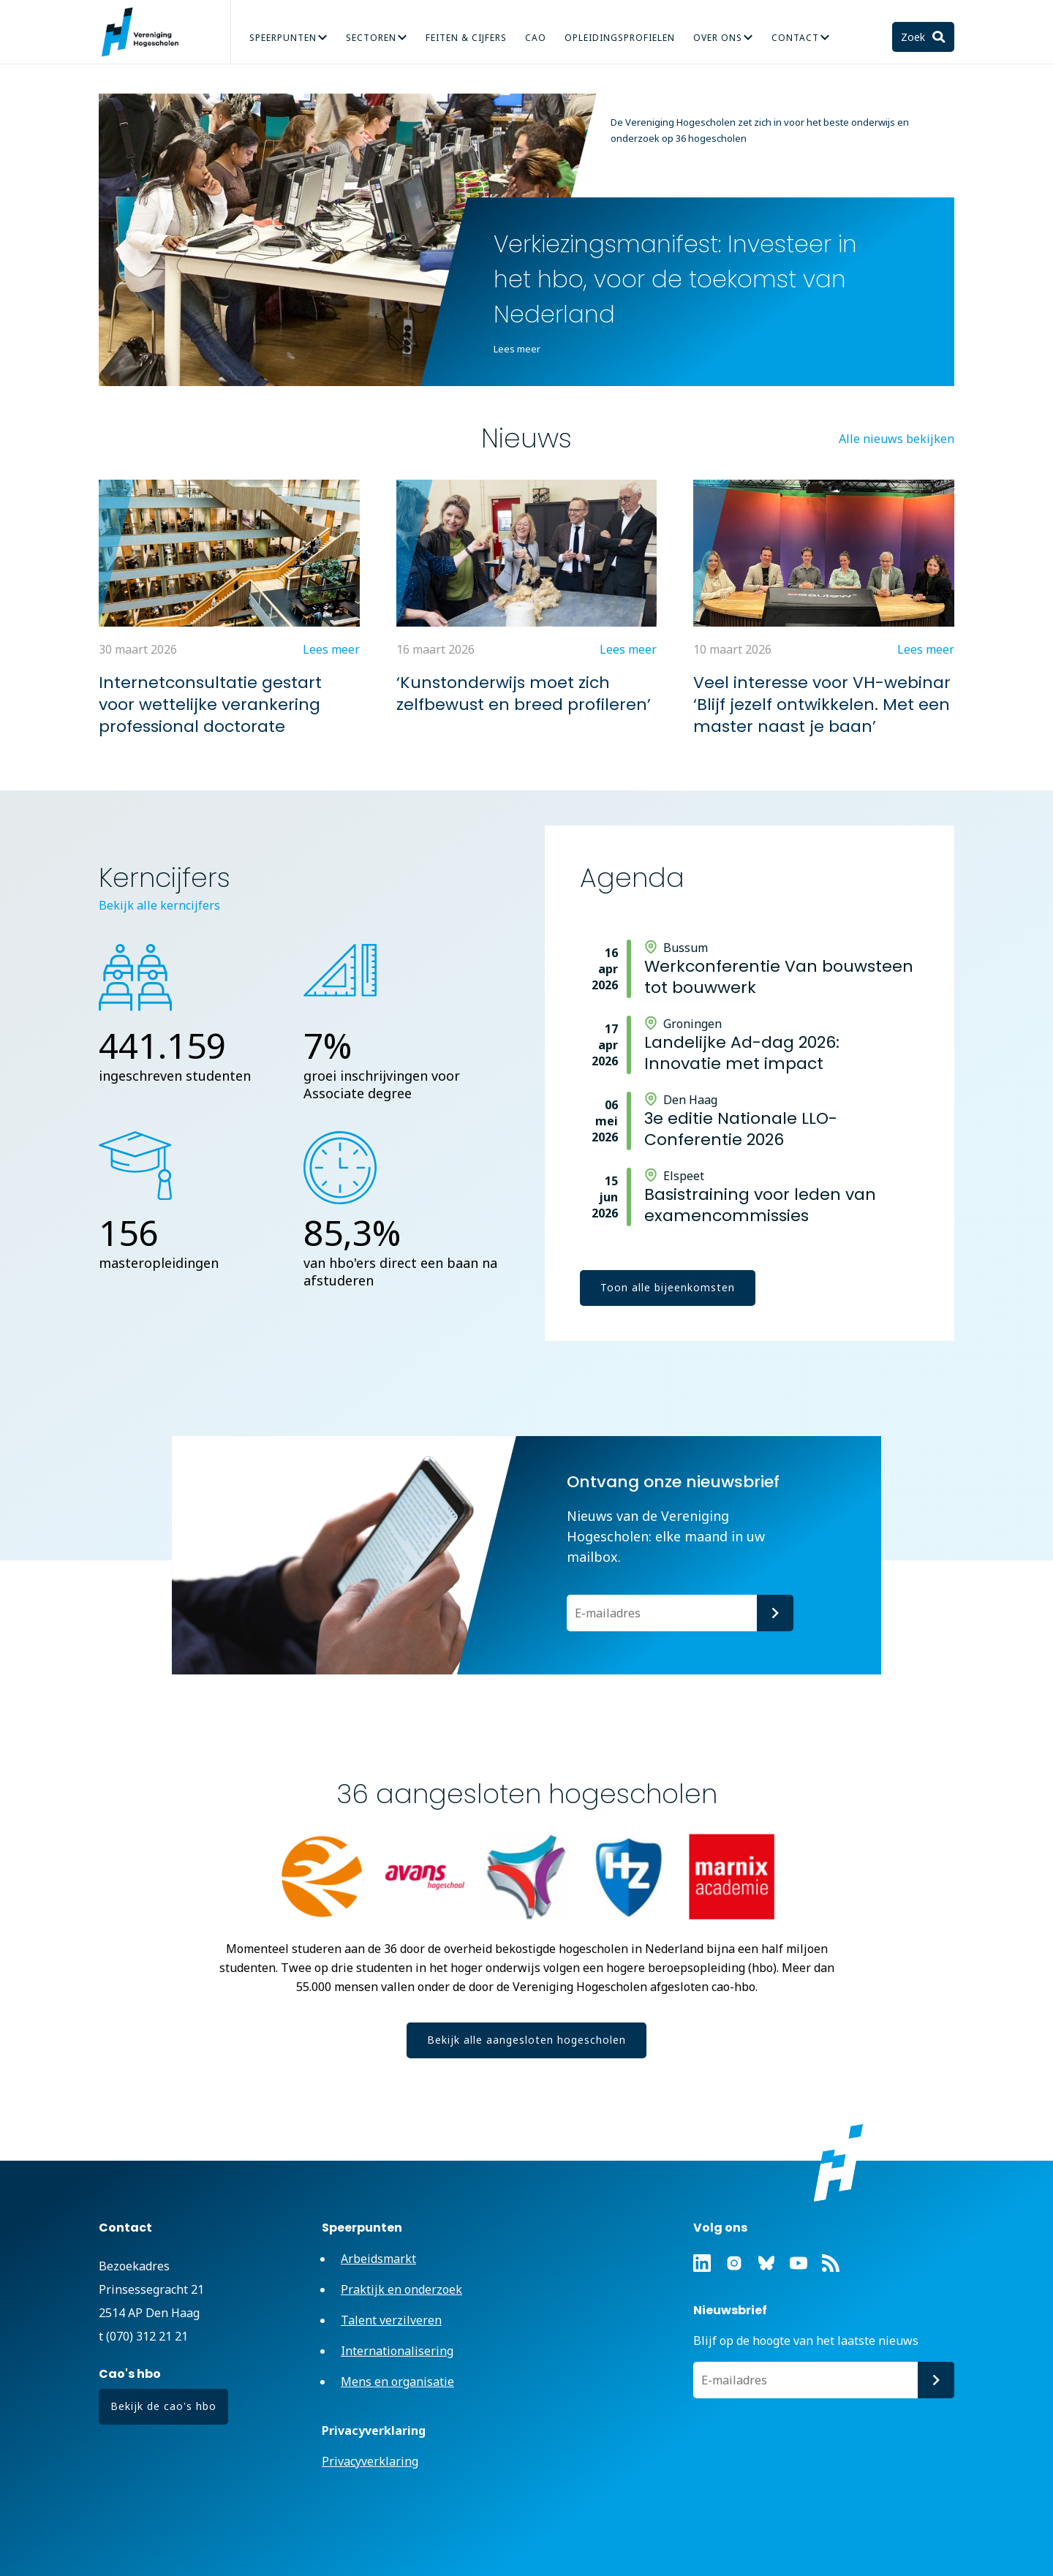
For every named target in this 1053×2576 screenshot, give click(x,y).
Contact (795, 37)
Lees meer (517, 348)
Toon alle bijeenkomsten (667, 1287)
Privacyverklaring (370, 2461)
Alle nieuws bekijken (896, 439)
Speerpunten (283, 37)
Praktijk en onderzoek (401, 2289)
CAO (535, 37)
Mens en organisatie (397, 2381)
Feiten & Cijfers (466, 37)
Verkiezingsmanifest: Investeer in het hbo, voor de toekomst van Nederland (675, 279)
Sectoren (371, 37)
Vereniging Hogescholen (146, 32)
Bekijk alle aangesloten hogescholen (526, 2040)
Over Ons (717, 37)
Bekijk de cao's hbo (163, 2406)
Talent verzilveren (391, 2320)
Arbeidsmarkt (378, 2259)
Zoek (914, 37)
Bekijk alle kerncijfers (159, 905)
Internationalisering (397, 2351)
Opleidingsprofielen (620, 37)
